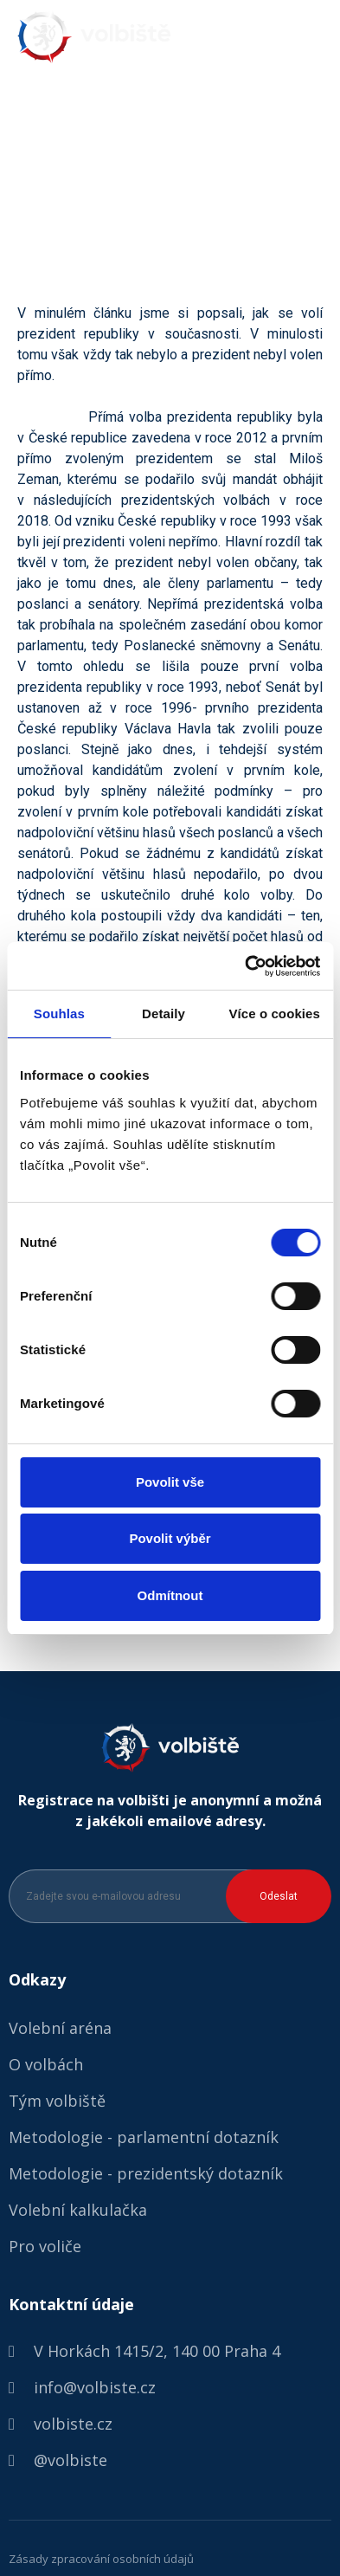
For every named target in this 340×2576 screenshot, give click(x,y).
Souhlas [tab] (59, 1013)
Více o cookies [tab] (274, 1013)
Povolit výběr (169, 1538)
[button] (316, 38)
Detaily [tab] (163, 1013)
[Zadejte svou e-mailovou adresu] (135, 1896)
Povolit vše (170, 1482)
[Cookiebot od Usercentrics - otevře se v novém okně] (245, 966)
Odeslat (279, 1896)
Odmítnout (170, 1595)
